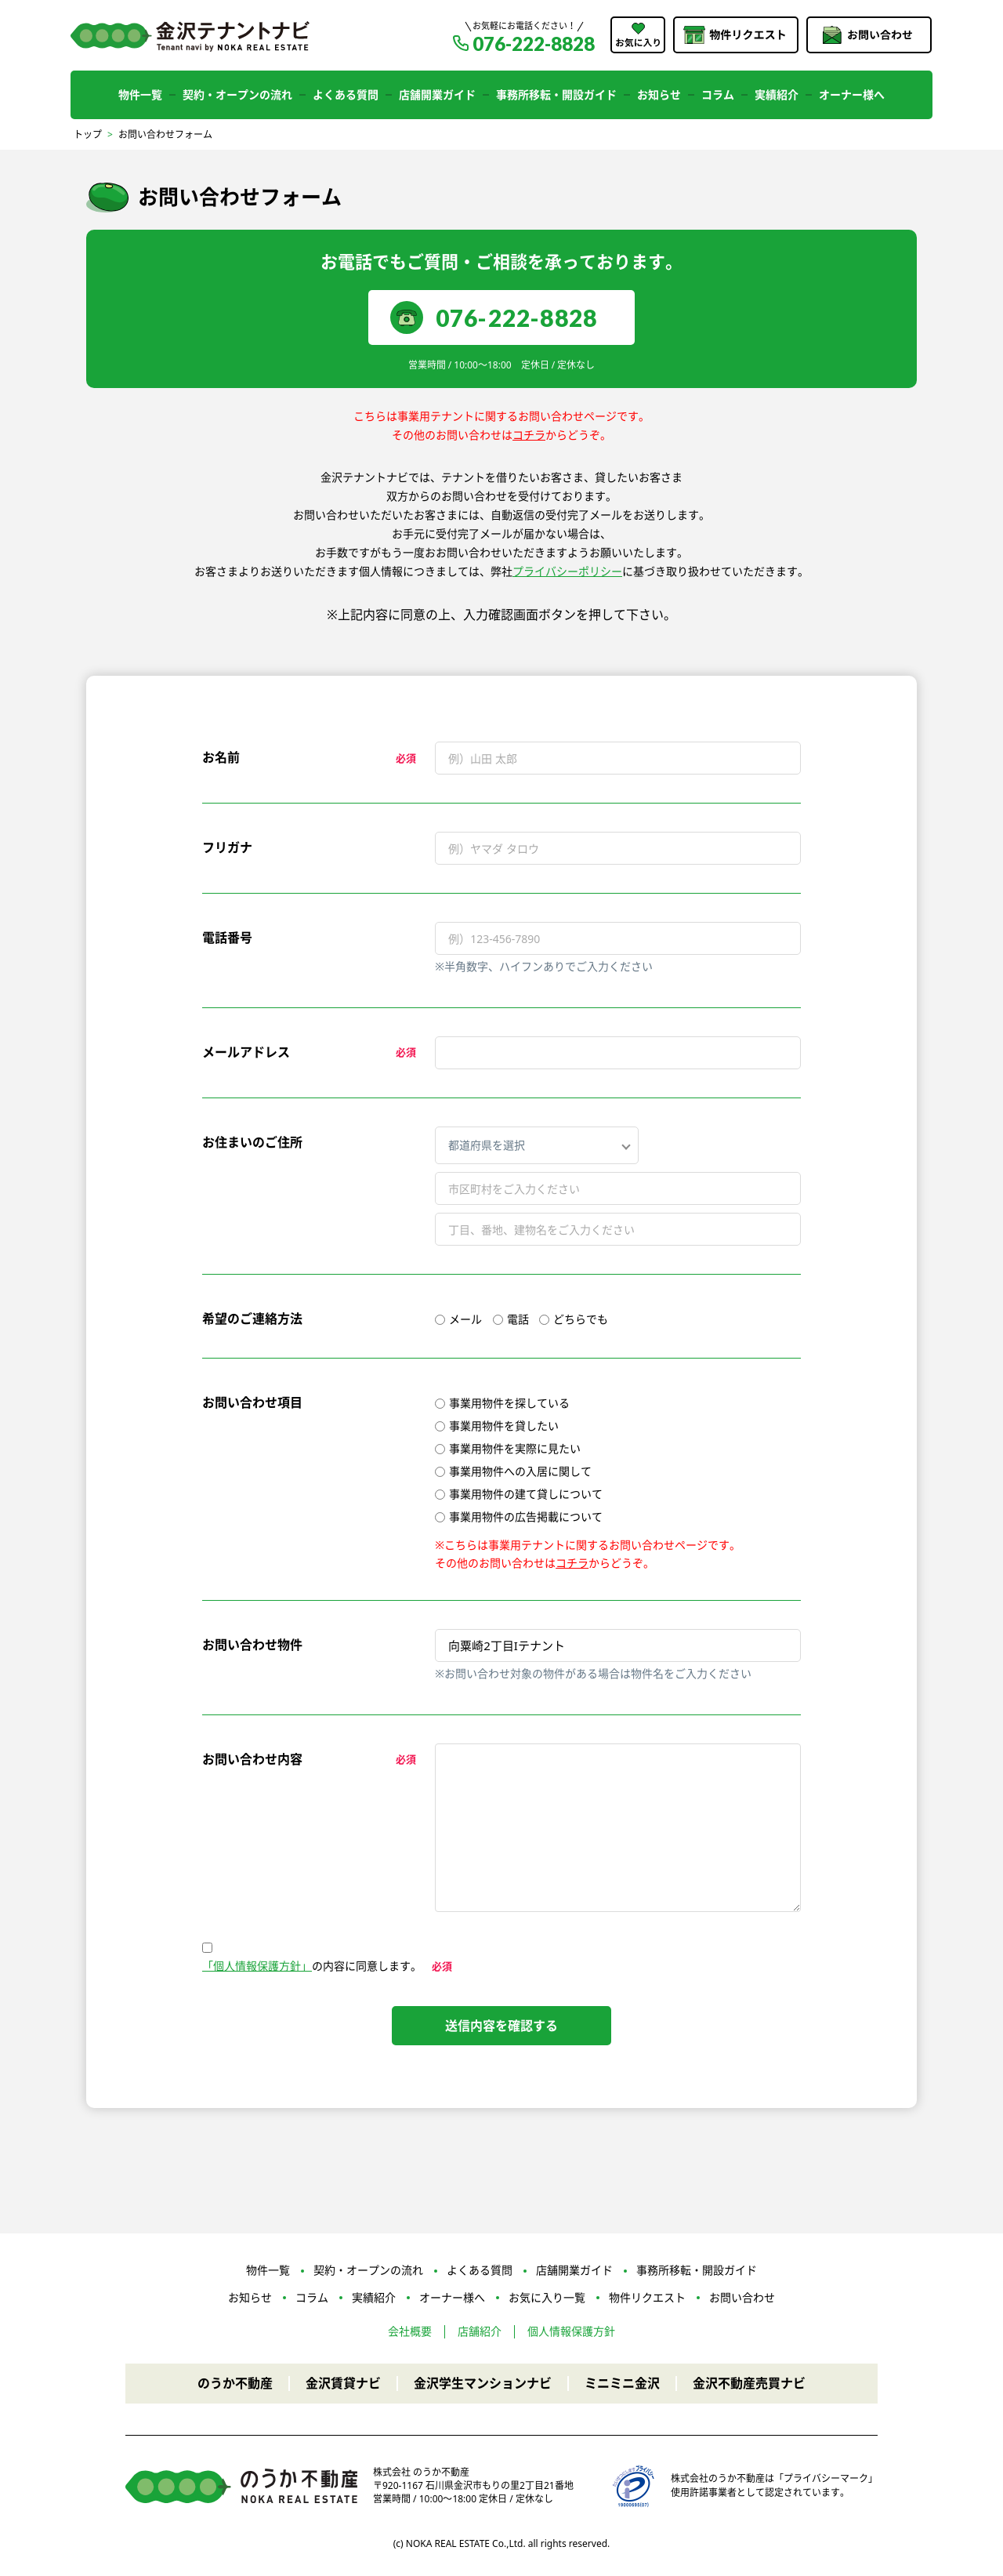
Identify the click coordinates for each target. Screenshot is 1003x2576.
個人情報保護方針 (571, 2331)
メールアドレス (246, 1052)
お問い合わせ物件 (252, 1644)
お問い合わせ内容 (252, 1759)
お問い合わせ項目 (252, 1402)
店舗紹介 (480, 2331)
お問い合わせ (742, 2297)
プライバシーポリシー (567, 571)
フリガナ (227, 847)
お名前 (221, 757)
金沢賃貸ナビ (343, 2383)
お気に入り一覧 (547, 2297)
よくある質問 (345, 94)
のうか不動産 (235, 2383)
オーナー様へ (852, 94)
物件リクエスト (647, 2297)
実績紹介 (776, 94)
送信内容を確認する (501, 2025)
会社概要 (410, 2331)
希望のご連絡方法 (252, 1318)
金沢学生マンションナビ (483, 2383)
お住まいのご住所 (252, 1142)
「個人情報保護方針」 (257, 1965)
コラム (717, 94)
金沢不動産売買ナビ (749, 2383)
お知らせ (659, 94)
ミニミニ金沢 (622, 2383)
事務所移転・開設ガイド (556, 94)
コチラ (528, 434)
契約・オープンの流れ (237, 94)
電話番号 (227, 937)
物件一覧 (140, 94)
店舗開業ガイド (437, 94)
